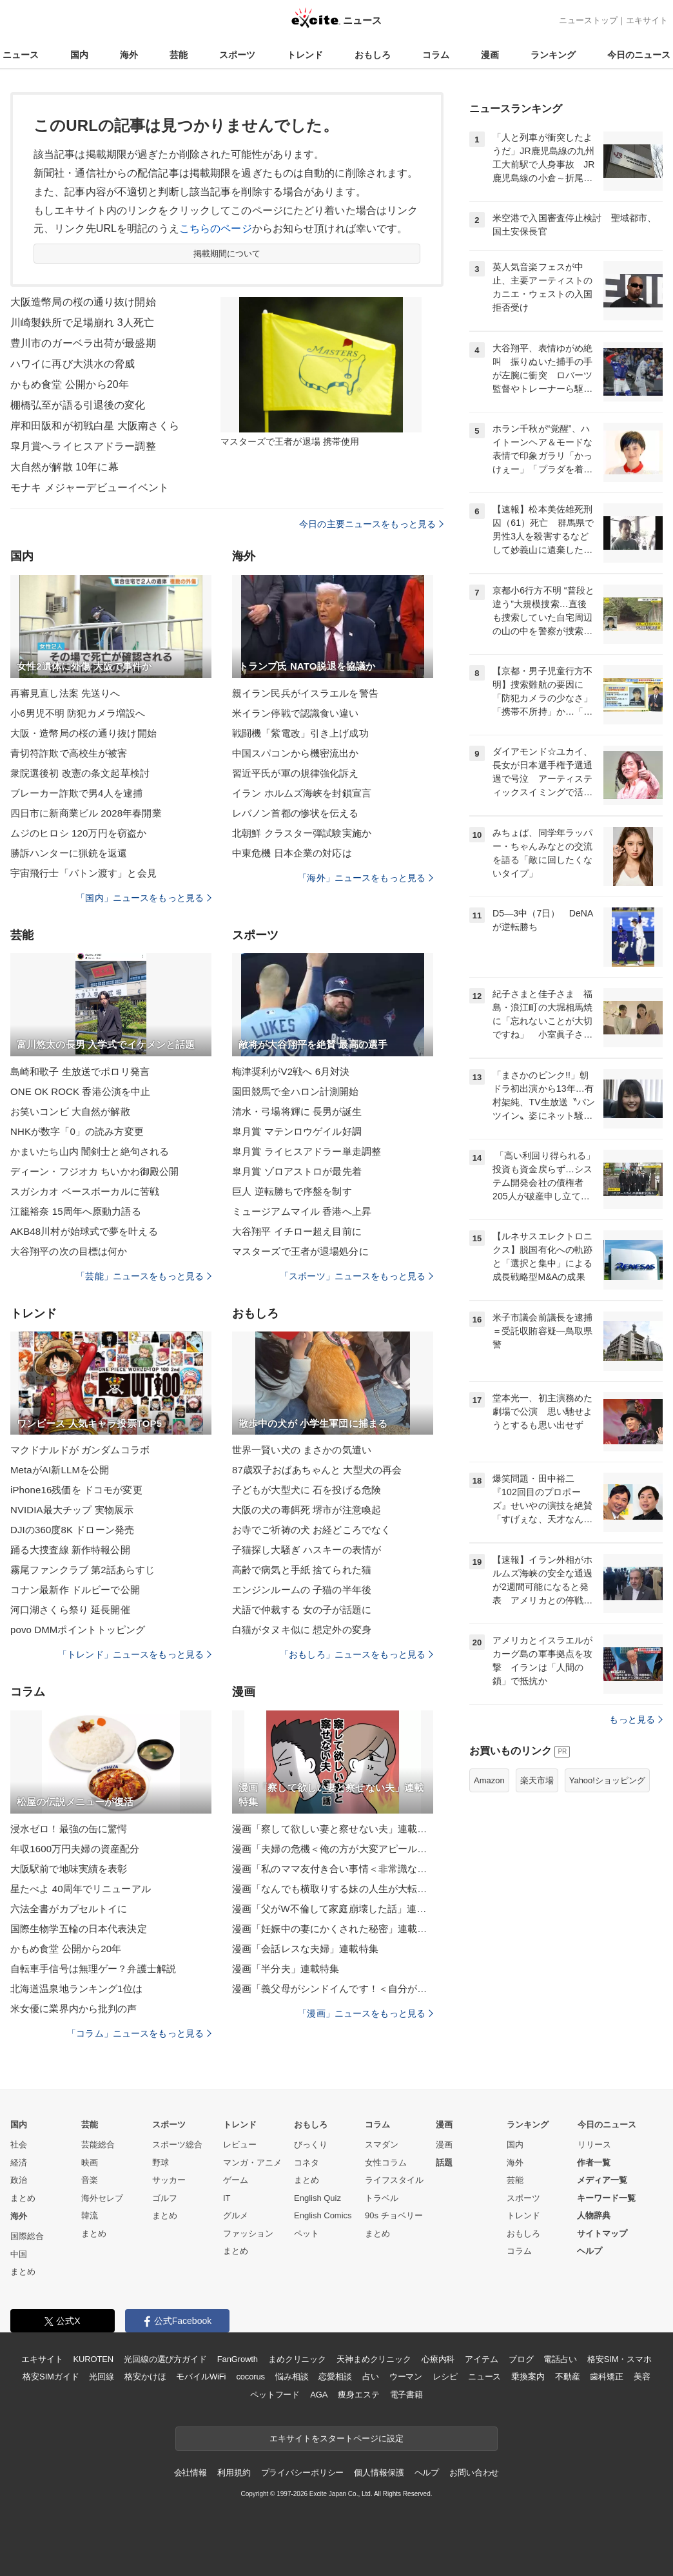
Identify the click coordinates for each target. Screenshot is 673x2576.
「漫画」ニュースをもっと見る (365, 2013)
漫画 (490, 55)
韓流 (89, 2215)
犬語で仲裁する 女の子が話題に (301, 1609)
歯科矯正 (606, 2376)
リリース (594, 2144)
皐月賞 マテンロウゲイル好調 (297, 1131)
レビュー (240, 2144)
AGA (318, 2394)
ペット (306, 2233)
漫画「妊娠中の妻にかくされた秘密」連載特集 (332, 1928)
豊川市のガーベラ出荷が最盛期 (83, 343)
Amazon (489, 1780)
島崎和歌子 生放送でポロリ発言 (80, 1071)
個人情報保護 (379, 2472)
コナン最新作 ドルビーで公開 (75, 1589)
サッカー (169, 2180)
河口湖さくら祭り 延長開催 (70, 1609)
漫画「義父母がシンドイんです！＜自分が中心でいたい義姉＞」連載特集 (332, 1988)
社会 (18, 2144)
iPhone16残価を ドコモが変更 (76, 1489)
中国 (18, 2254)
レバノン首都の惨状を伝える (295, 813)
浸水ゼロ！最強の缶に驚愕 (68, 1828)
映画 (89, 2162)
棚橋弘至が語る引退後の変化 (78, 405)
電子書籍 (406, 2394)
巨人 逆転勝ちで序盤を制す (292, 1191)
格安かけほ (145, 2376)
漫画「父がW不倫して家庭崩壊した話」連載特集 (332, 1908)
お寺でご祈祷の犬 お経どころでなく (311, 1529)
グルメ (235, 2215)
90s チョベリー (394, 2215)
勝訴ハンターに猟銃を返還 (68, 852)
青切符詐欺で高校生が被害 (68, 753)
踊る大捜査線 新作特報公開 (70, 1549)
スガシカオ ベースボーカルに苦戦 (84, 1191)
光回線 (101, 2376)
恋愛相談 (334, 2376)
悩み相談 (291, 2376)
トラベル (381, 2198)
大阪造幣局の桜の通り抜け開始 (83, 301)
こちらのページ (215, 228)
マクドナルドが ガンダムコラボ (80, 1449)
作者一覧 (593, 2162)
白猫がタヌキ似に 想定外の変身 (301, 1629)
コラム (435, 55)
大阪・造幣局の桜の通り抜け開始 (83, 733)
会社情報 (190, 2472)
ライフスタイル (394, 2180)
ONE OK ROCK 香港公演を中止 (80, 1091)
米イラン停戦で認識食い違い (295, 713)
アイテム (481, 2359)
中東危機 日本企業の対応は (292, 852)
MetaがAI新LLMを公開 (59, 1469)
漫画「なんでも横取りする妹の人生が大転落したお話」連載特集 (332, 1888)
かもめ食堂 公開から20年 (69, 384)
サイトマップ (602, 2233)
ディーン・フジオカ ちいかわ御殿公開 (94, 1171)
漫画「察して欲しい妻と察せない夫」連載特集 (332, 1828)
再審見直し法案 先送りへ (65, 693)
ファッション (248, 2233)
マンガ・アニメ (252, 2162)
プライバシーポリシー (302, 2472)
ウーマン (405, 2376)
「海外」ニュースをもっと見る (365, 878)
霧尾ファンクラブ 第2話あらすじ (82, 1569)
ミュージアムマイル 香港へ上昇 (301, 1211)
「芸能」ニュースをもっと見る (143, 1276)
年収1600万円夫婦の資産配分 (74, 1848)
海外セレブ (102, 2198)
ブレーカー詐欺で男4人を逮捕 (76, 793)
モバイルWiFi (201, 2376)
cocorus (250, 2376)
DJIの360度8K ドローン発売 (72, 1529)
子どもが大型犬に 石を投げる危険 (306, 1489)
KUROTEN (93, 2359)
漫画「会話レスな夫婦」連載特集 (305, 1948)
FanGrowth (237, 2359)
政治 (18, 2180)
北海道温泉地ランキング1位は (76, 1988)
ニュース (21, 55)
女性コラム (386, 2162)
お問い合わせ (474, 2472)
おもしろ (373, 55)
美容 (642, 2376)
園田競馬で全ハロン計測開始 (295, 1091)
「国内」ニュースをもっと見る (143, 898)
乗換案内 (527, 2376)
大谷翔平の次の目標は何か (68, 1251)
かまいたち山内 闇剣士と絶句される (89, 1151)
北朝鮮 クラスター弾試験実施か (301, 833)
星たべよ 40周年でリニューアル (80, 1888)
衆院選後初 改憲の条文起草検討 (80, 773)
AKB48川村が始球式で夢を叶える (84, 1231)
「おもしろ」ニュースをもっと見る (356, 1654)
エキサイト (647, 20)
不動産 (567, 2376)
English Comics (323, 2215)
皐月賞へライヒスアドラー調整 (83, 446)
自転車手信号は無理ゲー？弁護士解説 (93, 1968)
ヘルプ (589, 2251)
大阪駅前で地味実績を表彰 (68, 1868)
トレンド (305, 55)
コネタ (306, 2162)
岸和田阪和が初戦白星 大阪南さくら (95, 425)
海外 (129, 55)
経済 (18, 2162)
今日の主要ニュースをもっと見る (371, 524)
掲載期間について (227, 253)
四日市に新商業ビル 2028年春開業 (86, 813)
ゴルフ (164, 2198)
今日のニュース (638, 55)
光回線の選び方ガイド (165, 2359)
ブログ (521, 2359)
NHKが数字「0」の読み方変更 (77, 1131)
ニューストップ (588, 20)
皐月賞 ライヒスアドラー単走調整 (306, 1151)
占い (370, 2376)
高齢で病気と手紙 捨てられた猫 (301, 1569)
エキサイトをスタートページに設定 (336, 2438)
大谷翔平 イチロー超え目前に (297, 1231)
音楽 (89, 2180)
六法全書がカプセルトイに (68, 1908)
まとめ (22, 2198)
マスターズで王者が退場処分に (300, 1251)
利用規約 (233, 2472)
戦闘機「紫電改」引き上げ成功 (300, 733)
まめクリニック (297, 2359)
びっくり (310, 2144)
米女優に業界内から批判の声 (73, 2008)
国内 (79, 55)
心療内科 (438, 2359)
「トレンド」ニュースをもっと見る (134, 1654)
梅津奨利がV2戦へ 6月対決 (291, 1071)
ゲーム (235, 2180)
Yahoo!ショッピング (607, 1780)
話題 (444, 2162)
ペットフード (275, 2394)
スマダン (381, 2144)
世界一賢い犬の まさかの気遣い (301, 1449)
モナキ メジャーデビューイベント (89, 487)
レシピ (445, 2376)
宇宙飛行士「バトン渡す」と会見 (83, 872)
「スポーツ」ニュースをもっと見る (356, 1276)
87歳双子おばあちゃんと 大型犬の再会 (317, 1469)
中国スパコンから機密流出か (295, 753)
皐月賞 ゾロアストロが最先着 (297, 1171)
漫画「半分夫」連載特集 (285, 1968)
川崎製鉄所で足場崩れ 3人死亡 (82, 322)
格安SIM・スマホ (619, 2359)
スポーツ (237, 55)
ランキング (553, 55)
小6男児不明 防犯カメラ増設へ (77, 713)
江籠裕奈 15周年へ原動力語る (75, 1211)
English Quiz (317, 2198)
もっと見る (636, 1719)
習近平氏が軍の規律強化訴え (295, 773)
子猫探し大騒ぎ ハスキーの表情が (306, 1549)
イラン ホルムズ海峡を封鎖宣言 (301, 793)
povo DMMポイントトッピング (78, 1629)
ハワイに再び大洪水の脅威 (72, 363)
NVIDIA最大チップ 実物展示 (71, 1509)
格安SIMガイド (51, 2376)
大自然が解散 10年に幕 (64, 466)
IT (227, 2198)
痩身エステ (358, 2394)
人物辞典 (593, 2215)
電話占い (559, 2359)
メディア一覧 (602, 2180)
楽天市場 (537, 1780)
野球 (160, 2162)
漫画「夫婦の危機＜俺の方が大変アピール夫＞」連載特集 (332, 1848)
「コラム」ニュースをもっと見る (139, 2033)
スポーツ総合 (177, 2144)
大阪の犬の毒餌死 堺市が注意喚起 (306, 1509)
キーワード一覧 (606, 2198)
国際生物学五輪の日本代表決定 (78, 1928)
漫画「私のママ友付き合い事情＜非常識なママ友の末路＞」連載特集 (332, 1868)
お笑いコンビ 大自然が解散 (70, 1111)
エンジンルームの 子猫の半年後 (301, 1589)
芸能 (179, 55)
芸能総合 (98, 2144)
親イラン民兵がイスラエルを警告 (305, 693)
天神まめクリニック (373, 2359)
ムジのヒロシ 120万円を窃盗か (78, 833)
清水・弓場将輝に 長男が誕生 (297, 1111)
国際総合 (27, 2236)
